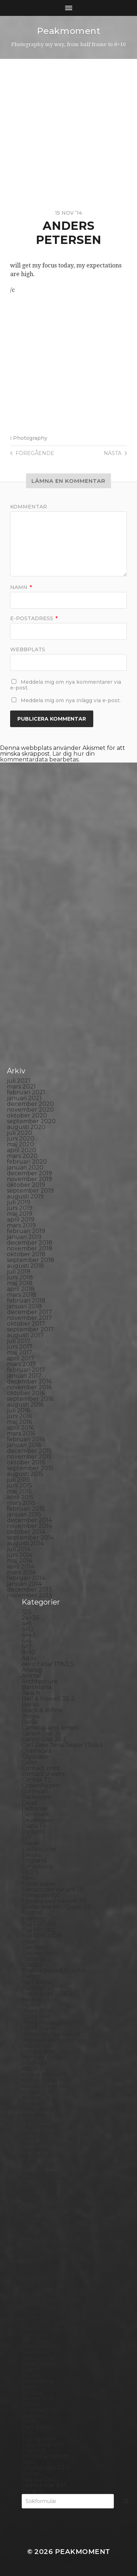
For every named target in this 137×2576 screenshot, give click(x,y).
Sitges (30, 2369)
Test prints (37, 2427)
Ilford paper (39, 2028)
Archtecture (40, 1681)
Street (31, 2404)
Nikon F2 (34, 2201)
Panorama (36, 2236)
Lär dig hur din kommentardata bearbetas (47, 756)
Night (30, 2196)
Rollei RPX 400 (43, 2323)
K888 (30, 2068)
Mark (29, 2161)
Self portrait (39, 2357)
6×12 (28, 1629)
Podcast (33, 2282)
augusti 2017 (25, 1335)
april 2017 (20, 1358)
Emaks (31, 1854)
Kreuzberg (37, 2109)
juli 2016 (18, 1410)
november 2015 (29, 1456)
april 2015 (20, 1497)
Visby (29, 2462)
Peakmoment (68, 31)
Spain (30, 2386)
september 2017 (30, 1329)
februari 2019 (26, 1231)
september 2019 (30, 1190)
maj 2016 (19, 1421)
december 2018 (29, 1242)
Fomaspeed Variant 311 (54, 1901)
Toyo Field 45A (43, 2444)
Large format (41, 2132)
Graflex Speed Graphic (54, 1970)
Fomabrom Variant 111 (53, 1889)
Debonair (35, 1808)
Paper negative (44, 2242)
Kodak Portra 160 (46, 2074)
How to (32, 1999)
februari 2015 (26, 1508)
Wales (30, 2473)
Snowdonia (38, 2381)
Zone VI (33, 2490)
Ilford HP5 (36, 2016)
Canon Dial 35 (41, 1733)
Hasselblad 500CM (48, 1993)
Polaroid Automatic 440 (56, 2294)
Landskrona (39, 2126)
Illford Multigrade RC (52, 2034)
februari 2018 (26, 1300)
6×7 (27, 1646)
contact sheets (43, 1773)
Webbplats (27, 649)
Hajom (31, 1976)
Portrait (33, 2305)
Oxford (32, 2230)
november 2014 (29, 1526)
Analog (32, 1669)
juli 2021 (18, 1080)
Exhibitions (37, 1866)
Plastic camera (42, 2277)
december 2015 (29, 1450)
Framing (34, 1918)
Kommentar (28, 506)
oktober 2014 (26, 1531)
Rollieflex (35, 2334)
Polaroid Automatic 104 (55, 2288)
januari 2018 (24, 1306)
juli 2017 (18, 1341)
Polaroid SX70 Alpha (51, 2300)
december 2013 (29, 1589)
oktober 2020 (27, 1115)
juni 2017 (20, 1346)
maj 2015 (19, 1491)
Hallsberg (36, 1987)
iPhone (32, 2063)
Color (29, 1762)
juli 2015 (18, 1479)
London (33, 2144)
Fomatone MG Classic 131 (57, 1906)
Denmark (35, 1814)
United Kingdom (45, 2456)
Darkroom (36, 1797)
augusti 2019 (25, 1196)
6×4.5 (29, 1635)
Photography (30, 438)
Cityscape (35, 1756)
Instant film (38, 2051)
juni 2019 (20, 1208)
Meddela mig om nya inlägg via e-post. (71, 700)
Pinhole (33, 2259)
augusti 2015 (25, 1474)
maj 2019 (19, 1213)
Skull (29, 2375)
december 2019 (29, 1173)
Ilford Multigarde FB (51, 2022)
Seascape (35, 2352)
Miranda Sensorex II (50, 2184)
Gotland (34, 1958)
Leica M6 (34, 2138)
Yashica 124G (40, 2479)
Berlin (30, 1704)
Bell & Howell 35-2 (48, 1698)
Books (30, 1716)
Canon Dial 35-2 (44, 1739)
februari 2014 (26, 1578)
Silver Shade (39, 2363)
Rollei (30, 2317)
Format (32, 1912)
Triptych (34, 2450)
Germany (35, 1947)
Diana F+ (34, 1825)
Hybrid (31, 2005)
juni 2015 (19, 1485)
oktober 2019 (26, 1184)
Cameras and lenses (50, 1727)
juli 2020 (19, 1132)
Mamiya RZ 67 (42, 2155)
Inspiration (37, 2045)
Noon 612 (35, 2213)
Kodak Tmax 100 (45, 2080)
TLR (27, 2433)
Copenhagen (41, 1785)
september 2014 (30, 1537)
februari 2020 (27, 1161)
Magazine (36, 2149)
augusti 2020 (26, 1127)
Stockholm (37, 2398)
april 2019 (20, 1219)
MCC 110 (33, 2172)
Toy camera (38, 2438)
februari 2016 (26, 1439)
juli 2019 (18, 1202)
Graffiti (31, 1964)
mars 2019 (21, 1225)
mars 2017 (21, 1364)
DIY (27, 1837)
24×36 (30, 1617)
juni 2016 (19, 1416)
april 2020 (21, 1150)
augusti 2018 (25, 1265)
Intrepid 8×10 (41, 2057)
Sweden (34, 2415)
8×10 (28, 1652)
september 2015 (30, 1468)
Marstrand (36, 2167)
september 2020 (31, 1121)
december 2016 (29, 1381)
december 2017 (29, 1312)
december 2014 (29, 1520)
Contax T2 (36, 1779)
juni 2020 (20, 1138)
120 (26, 1612)
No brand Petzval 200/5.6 (58, 2207)
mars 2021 (21, 1086)
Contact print (41, 1768)
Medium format (44, 2178)
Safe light (35, 2346)
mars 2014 (21, 1572)
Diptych (33, 1831)
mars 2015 (21, 1502)
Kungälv (34, 2115)
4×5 (27, 1623)
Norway (33, 2224)
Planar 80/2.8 (41, 2271)
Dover (30, 1843)
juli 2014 (18, 1549)
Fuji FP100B (39, 1924)
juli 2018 (19, 1271)
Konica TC (36, 2103)
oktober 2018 (26, 1254)
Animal (32, 1675)
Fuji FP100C (39, 1930)
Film (28, 1878)
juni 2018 (20, 1277)
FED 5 (30, 1872)
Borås (30, 1721)
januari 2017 (24, 1375)
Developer (37, 1820)
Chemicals (36, 1750)
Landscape (37, 2120)
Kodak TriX (37, 2091)
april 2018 (21, 1288)
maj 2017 (19, 1352)
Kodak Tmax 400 (46, 2086)
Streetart (35, 2410)
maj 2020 (20, 1144)
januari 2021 (24, 1098)
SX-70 (30, 2421)
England (34, 1860)
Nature (32, 2190)
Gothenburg (40, 1953)
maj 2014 (19, 1560)
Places (31, 2265)
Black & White (42, 1710)
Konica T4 (36, 2097)
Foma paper (39, 1883)
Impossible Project (48, 2039)
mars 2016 (21, 1433)
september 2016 (30, 1398)
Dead (29, 1802)
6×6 (26, 1640)
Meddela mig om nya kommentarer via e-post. (65, 685)
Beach (31, 1693)
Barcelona (36, 1687)
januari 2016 (24, 1445)
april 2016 (20, 1427)
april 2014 (20, 1566)
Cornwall (35, 1791)
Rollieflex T (38, 2340)
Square (32, 2392)
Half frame (37, 1982)
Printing (33, 2311)
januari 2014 (24, 1583)
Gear (29, 1941)
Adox (29, 1658)
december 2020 (30, 1103)
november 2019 (29, 1179)
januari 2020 (25, 1167)
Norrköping (38, 2219)
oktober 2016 (26, 1393)
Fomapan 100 (41, 1895)
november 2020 (30, 1109)
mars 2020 (22, 1155)
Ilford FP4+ (38, 2011)
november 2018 (29, 1248)
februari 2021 (26, 1092)
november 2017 (29, 1317)
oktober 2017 (26, 1323)
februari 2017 (26, 1369)
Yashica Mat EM (44, 2485)
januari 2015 (24, 1514)
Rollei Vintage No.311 (51, 2329)
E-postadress (33, 618)
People (32, 2248)
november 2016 (29, 1387)
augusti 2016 (25, 1404)
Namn (21, 587)
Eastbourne (39, 1849)
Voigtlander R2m (46, 2467)
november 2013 (29, 1595)
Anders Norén (81, 2562)
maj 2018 (20, 1283)
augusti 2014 (25, 1543)
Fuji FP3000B (41, 1935)
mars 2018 (21, 1294)
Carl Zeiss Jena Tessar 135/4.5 (62, 1745)
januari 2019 (24, 1236)
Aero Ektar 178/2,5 (48, 1664)
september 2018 (30, 1260)
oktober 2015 (26, 1462)
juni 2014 (20, 1554)
